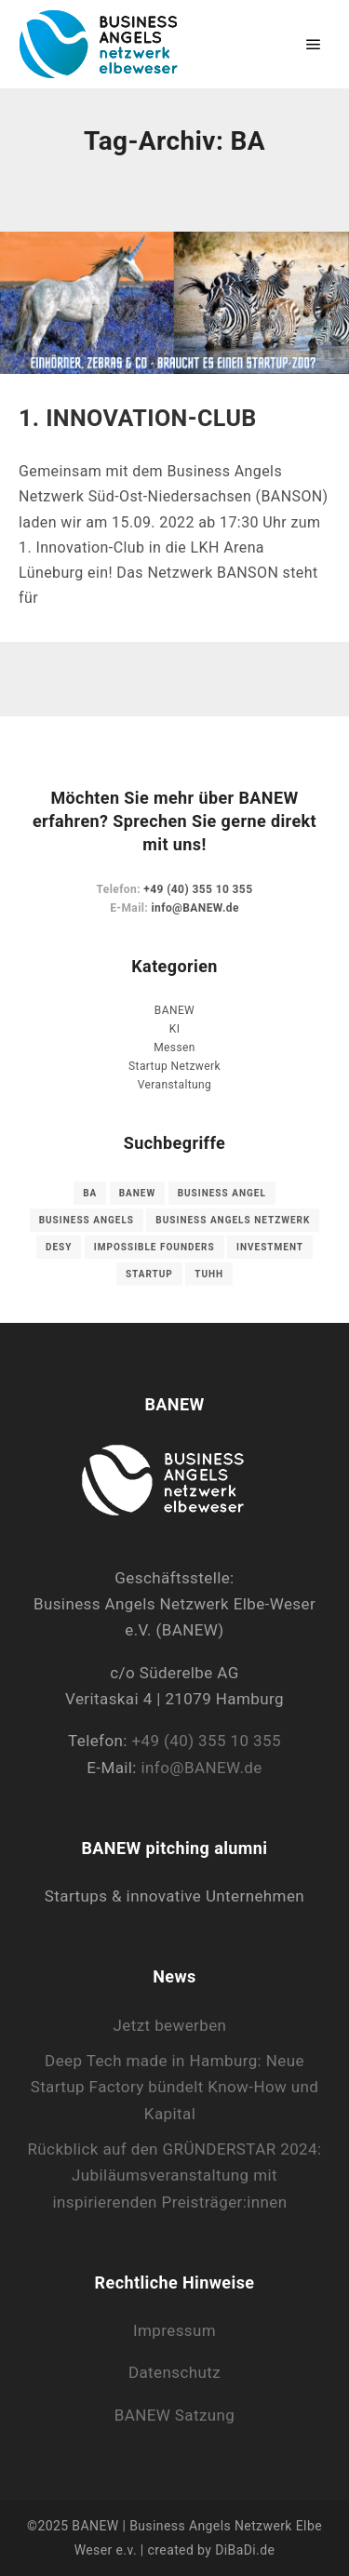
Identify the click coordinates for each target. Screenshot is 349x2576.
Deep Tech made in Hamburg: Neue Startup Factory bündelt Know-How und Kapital (175, 2087)
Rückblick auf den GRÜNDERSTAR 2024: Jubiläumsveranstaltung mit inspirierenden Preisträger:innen (174, 2175)
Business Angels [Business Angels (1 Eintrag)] (86, 1220)
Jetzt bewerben (170, 2025)
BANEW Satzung (174, 2415)
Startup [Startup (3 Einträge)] (149, 1274)
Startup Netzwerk (174, 1066)
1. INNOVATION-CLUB (138, 418)
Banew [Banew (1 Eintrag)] (137, 1193)
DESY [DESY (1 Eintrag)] (59, 1247)
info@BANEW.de (195, 907)
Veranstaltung (174, 1084)
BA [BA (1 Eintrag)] (90, 1193)
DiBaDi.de (245, 2550)
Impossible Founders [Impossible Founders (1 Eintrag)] (154, 1247)
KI (175, 1028)
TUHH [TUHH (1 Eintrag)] (209, 1274)
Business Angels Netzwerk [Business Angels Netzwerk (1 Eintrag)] (232, 1220)
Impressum (174, 2330)
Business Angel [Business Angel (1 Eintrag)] (222, 1193)
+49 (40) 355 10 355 (197, 889)
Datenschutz (174, 2372)
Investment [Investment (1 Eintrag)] (269, 1247)
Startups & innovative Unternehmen (174, 1896)
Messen (174, 1047)
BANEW (174, 1010)
